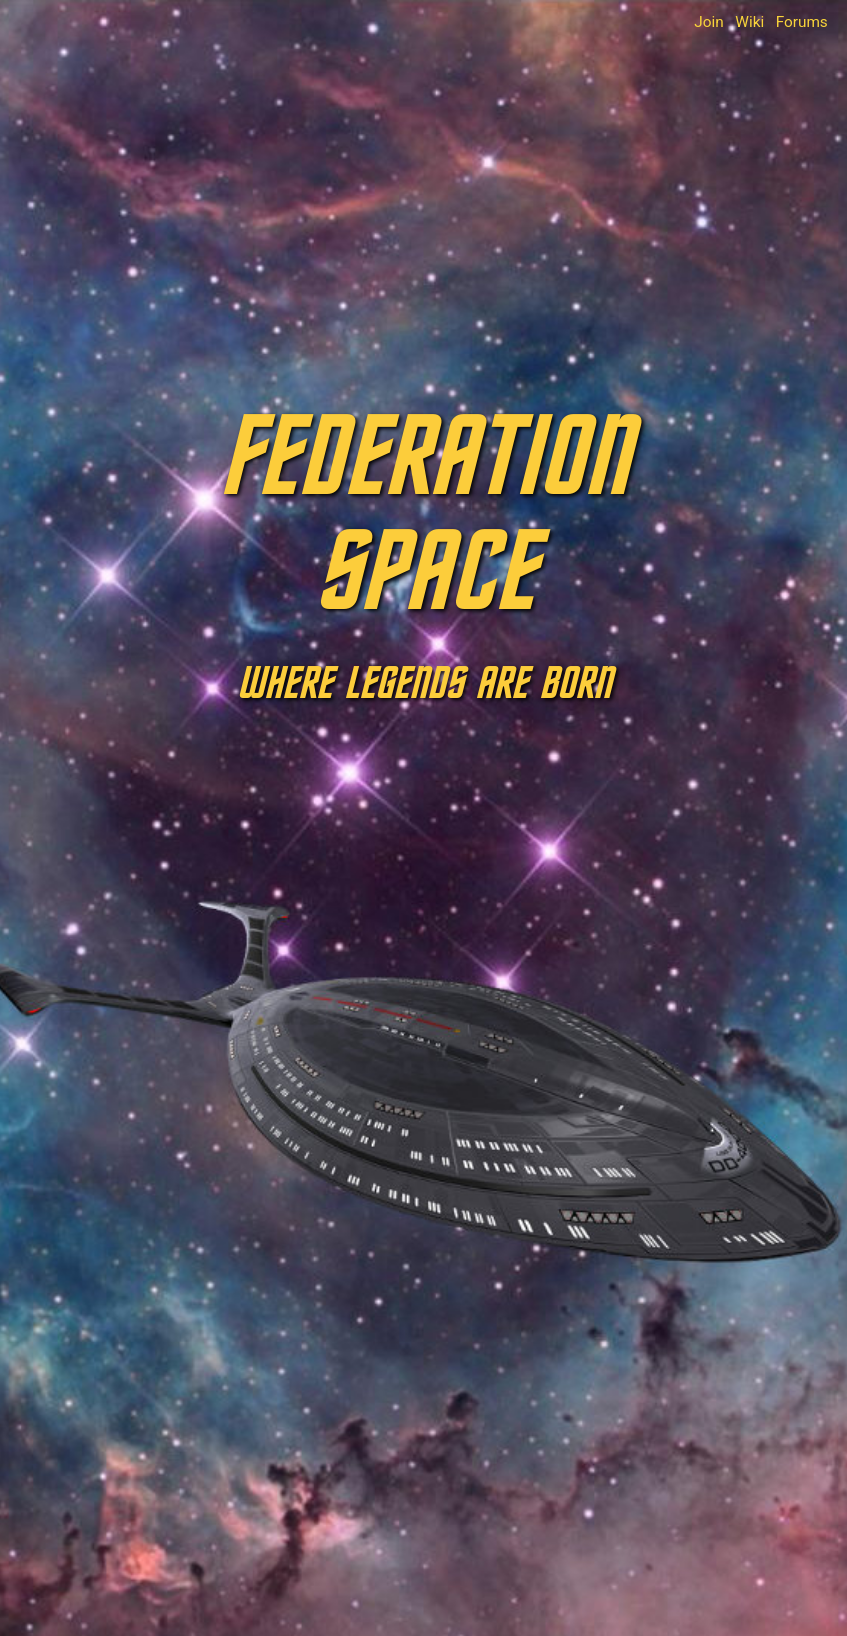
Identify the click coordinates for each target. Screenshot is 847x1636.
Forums (802, 22)
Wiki (749, 22)
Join (708, 22)
